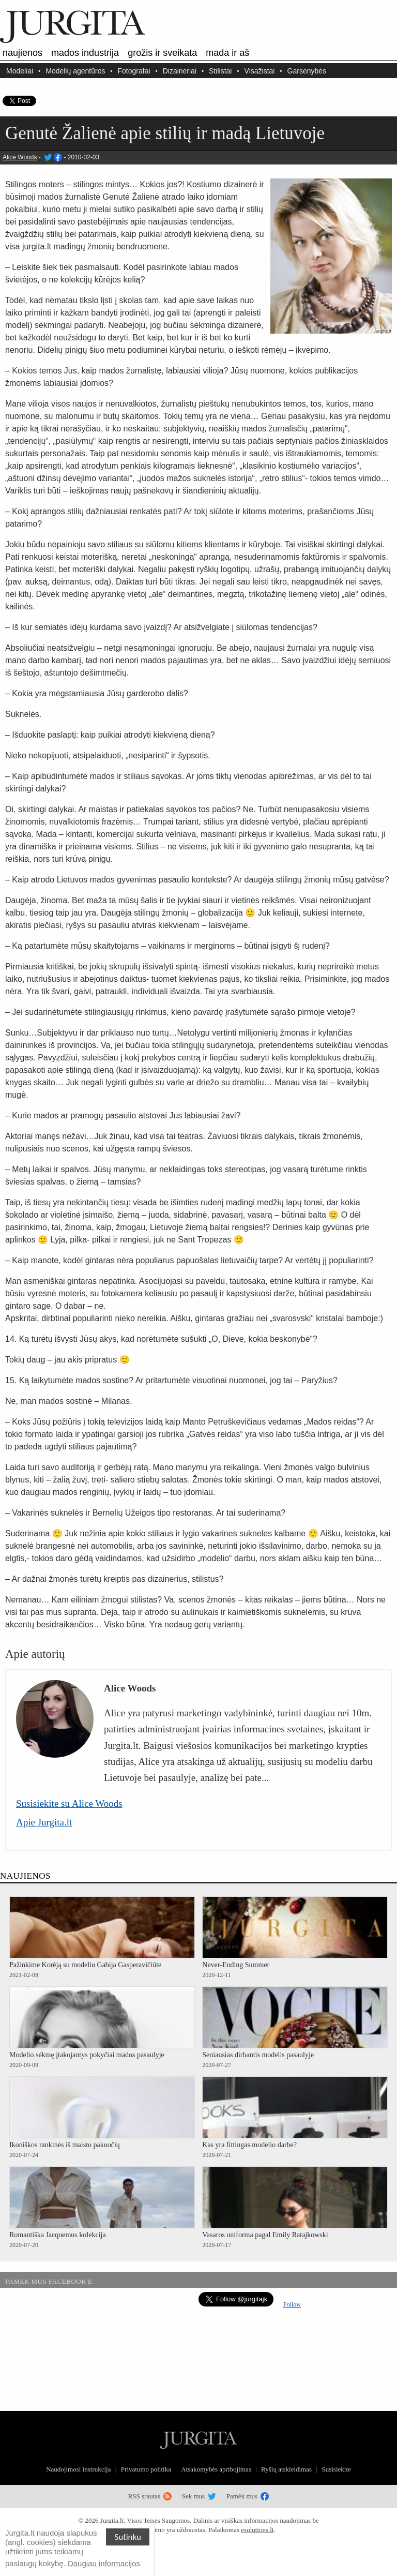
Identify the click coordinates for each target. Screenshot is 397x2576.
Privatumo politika (146, 2469)
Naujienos (22, 53)
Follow (292, 2304)
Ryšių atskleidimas (286, 2469)
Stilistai (220, 70)
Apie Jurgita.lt (44, 1822)
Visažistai (260, 70)
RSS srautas (150, 2496)
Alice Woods (20, 157)
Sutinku (127, 2537)
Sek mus (199, 2496)
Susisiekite (336, 2469)
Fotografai (134, 70)
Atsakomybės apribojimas (216, 2469)
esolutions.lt (257, 2530)
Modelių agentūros (75, 70)
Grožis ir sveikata (162, 53)
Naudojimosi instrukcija (78, 2469)
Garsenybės (306, 70)
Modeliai (19, 70)
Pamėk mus (247, 2496)
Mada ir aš (227, 53)
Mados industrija (85, 53)
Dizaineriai (179, 70)
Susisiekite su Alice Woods (69, 1803)
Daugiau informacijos (104, 2563)
